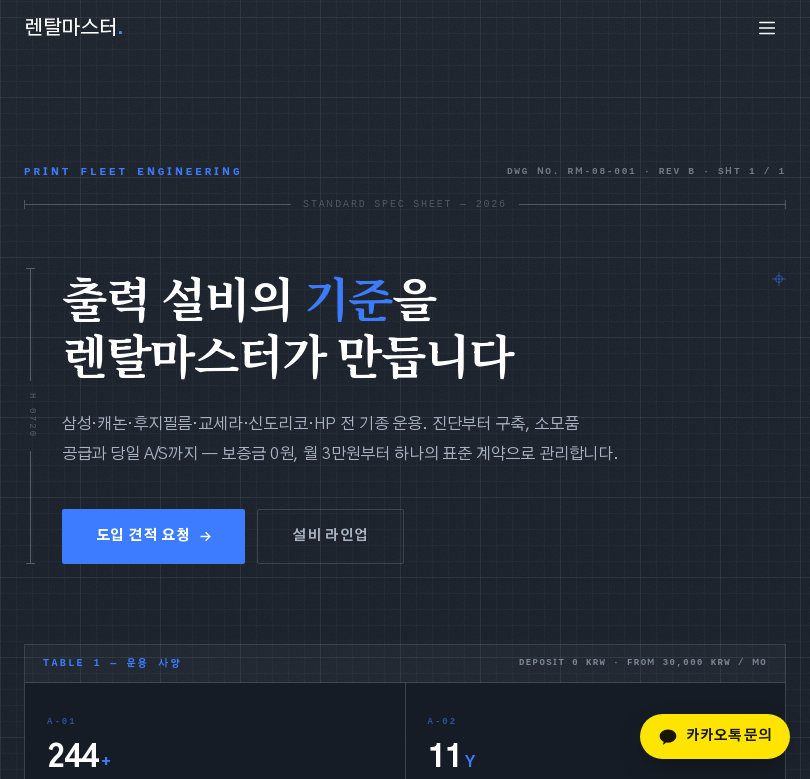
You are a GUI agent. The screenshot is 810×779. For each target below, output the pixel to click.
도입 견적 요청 (153, 537)
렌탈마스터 (74, 28)
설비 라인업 (330, 537)
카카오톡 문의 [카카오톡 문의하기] (715, 737)
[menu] (767, 28)
